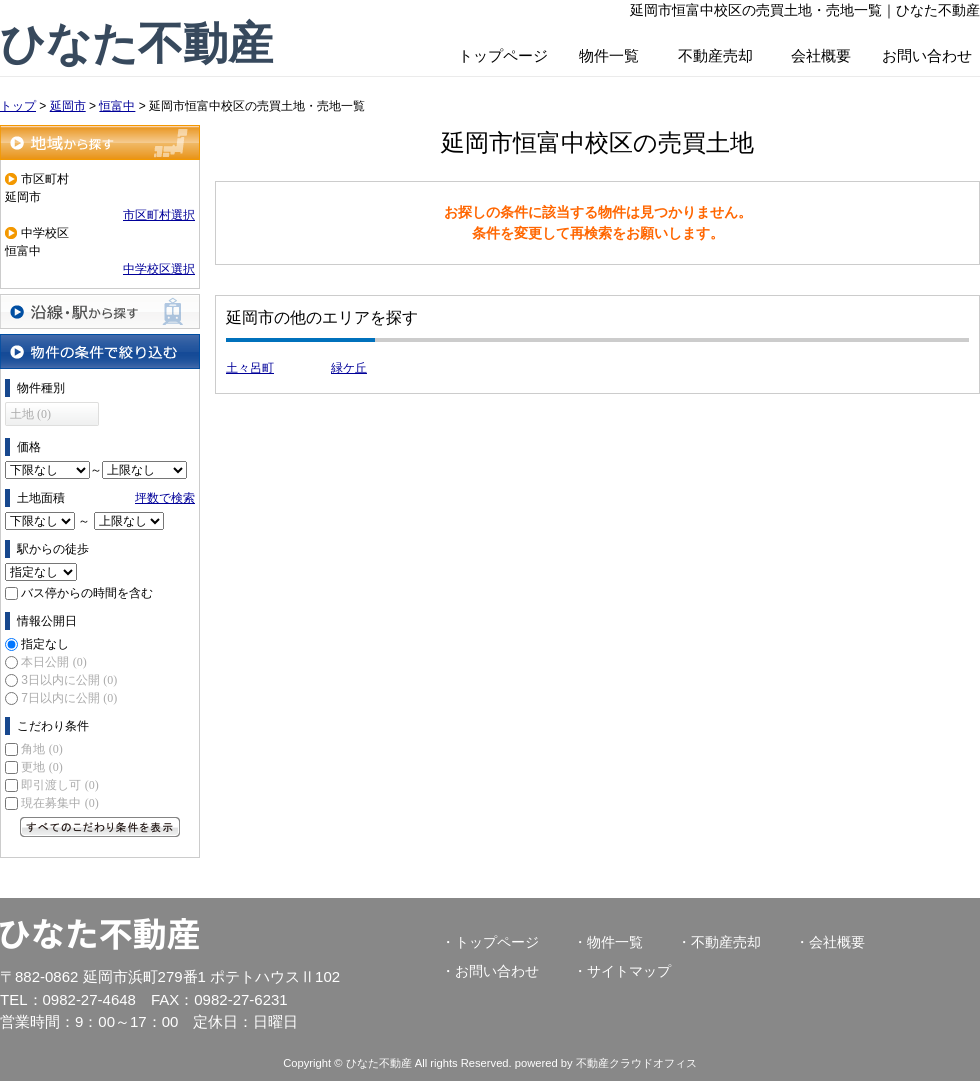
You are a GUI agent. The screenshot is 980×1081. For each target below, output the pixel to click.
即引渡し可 (59, 785)
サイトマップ (629, 971)
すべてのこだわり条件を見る (100, 827)
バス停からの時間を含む (87, 593)
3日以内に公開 (69, 680)
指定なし (45, 644)
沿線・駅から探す (100, 311)
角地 (41, 749)
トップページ (503, 55)
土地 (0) (30, 414)
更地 (41, 767)
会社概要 (821, 55)
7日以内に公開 (69, 698)
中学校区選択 (159, 269)
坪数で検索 (165, 498)
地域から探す (100, 142)
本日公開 (53, 662)
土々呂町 (250, 368)
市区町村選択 (159, 215)
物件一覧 (609, 55)
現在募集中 (59, 803)
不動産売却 (715, 55)
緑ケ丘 (349, 368)
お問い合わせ (927, 55)
